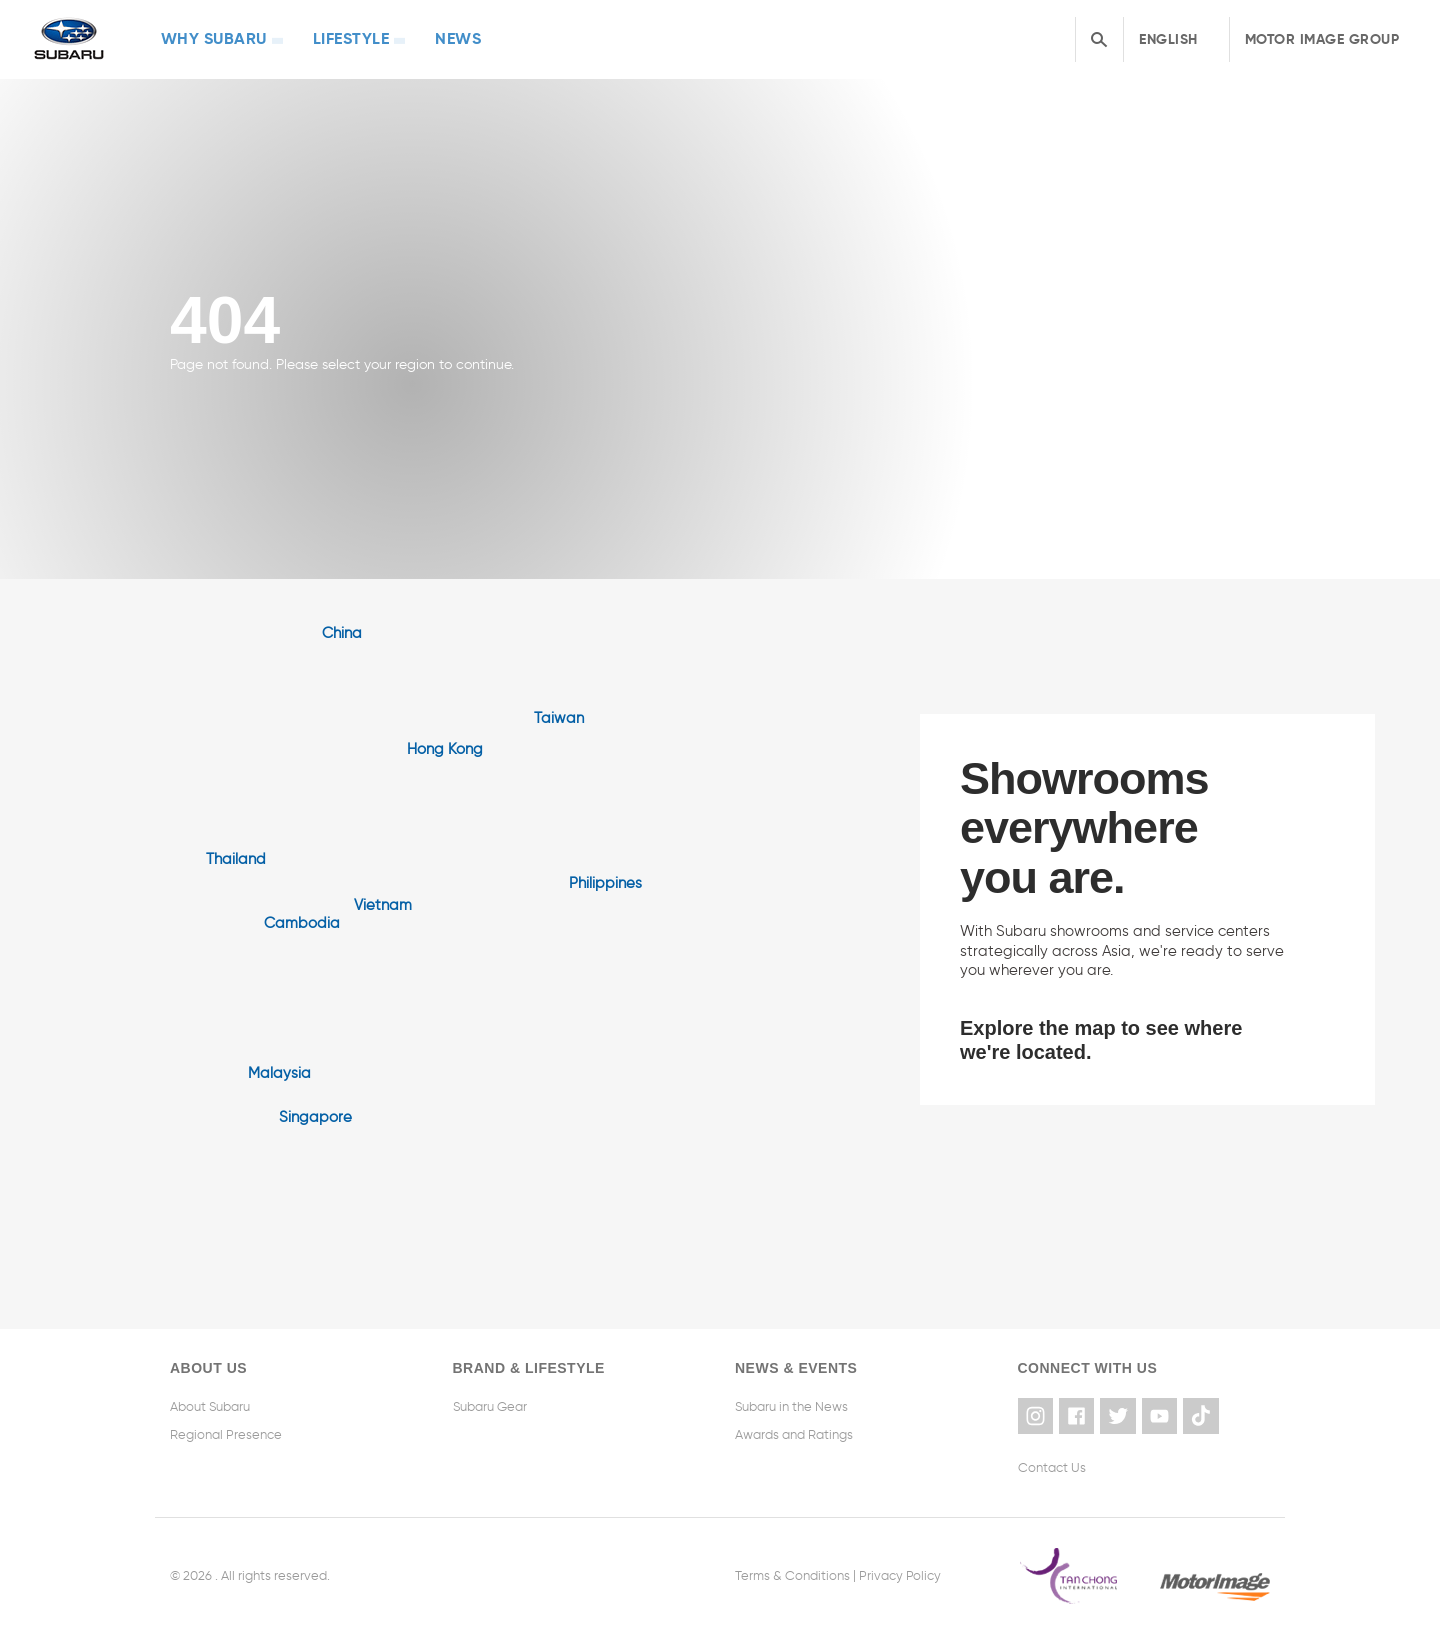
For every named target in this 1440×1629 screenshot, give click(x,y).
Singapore (315, 1115)
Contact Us (1052, 1462)
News (418, 37)
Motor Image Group (1322, 38)
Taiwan (559, 716)
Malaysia (279, 1071)
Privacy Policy (900, 1570)
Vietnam (383, 903)
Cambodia (302, 921)
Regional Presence (226, 1433)
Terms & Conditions (792, 1570)
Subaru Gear (490, 1405)
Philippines (605, 881)
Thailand (236, 857)
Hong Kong (445, 747)
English (1168, 38)
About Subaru (210, 1405)
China (342, 631)
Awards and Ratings (794, 1433)
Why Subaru (203, 37)
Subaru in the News (791, 1405)
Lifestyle (325, 37)
